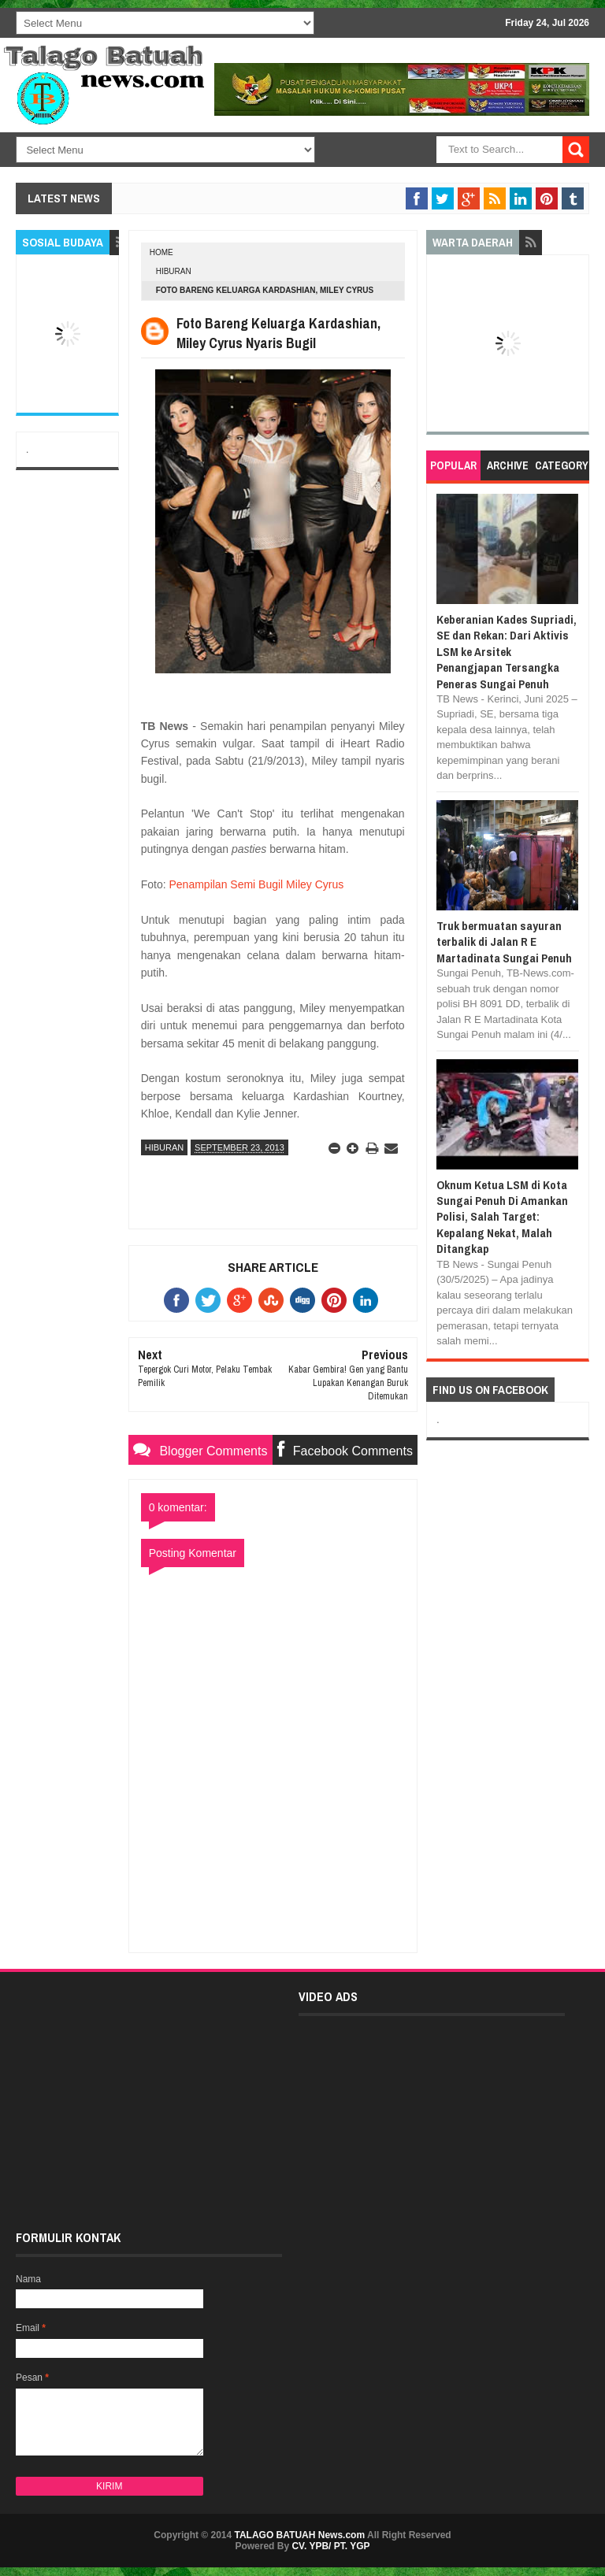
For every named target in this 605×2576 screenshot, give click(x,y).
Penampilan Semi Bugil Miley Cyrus (256, 884)
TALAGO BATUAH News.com (300, 2535)
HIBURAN (173, 271)
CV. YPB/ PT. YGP (330, 2546)
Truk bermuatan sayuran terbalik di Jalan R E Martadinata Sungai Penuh (504, 941)
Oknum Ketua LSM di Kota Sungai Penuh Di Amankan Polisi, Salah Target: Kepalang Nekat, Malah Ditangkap (502, 1217)
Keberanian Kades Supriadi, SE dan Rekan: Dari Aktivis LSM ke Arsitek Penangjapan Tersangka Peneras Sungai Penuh (506, 651)
